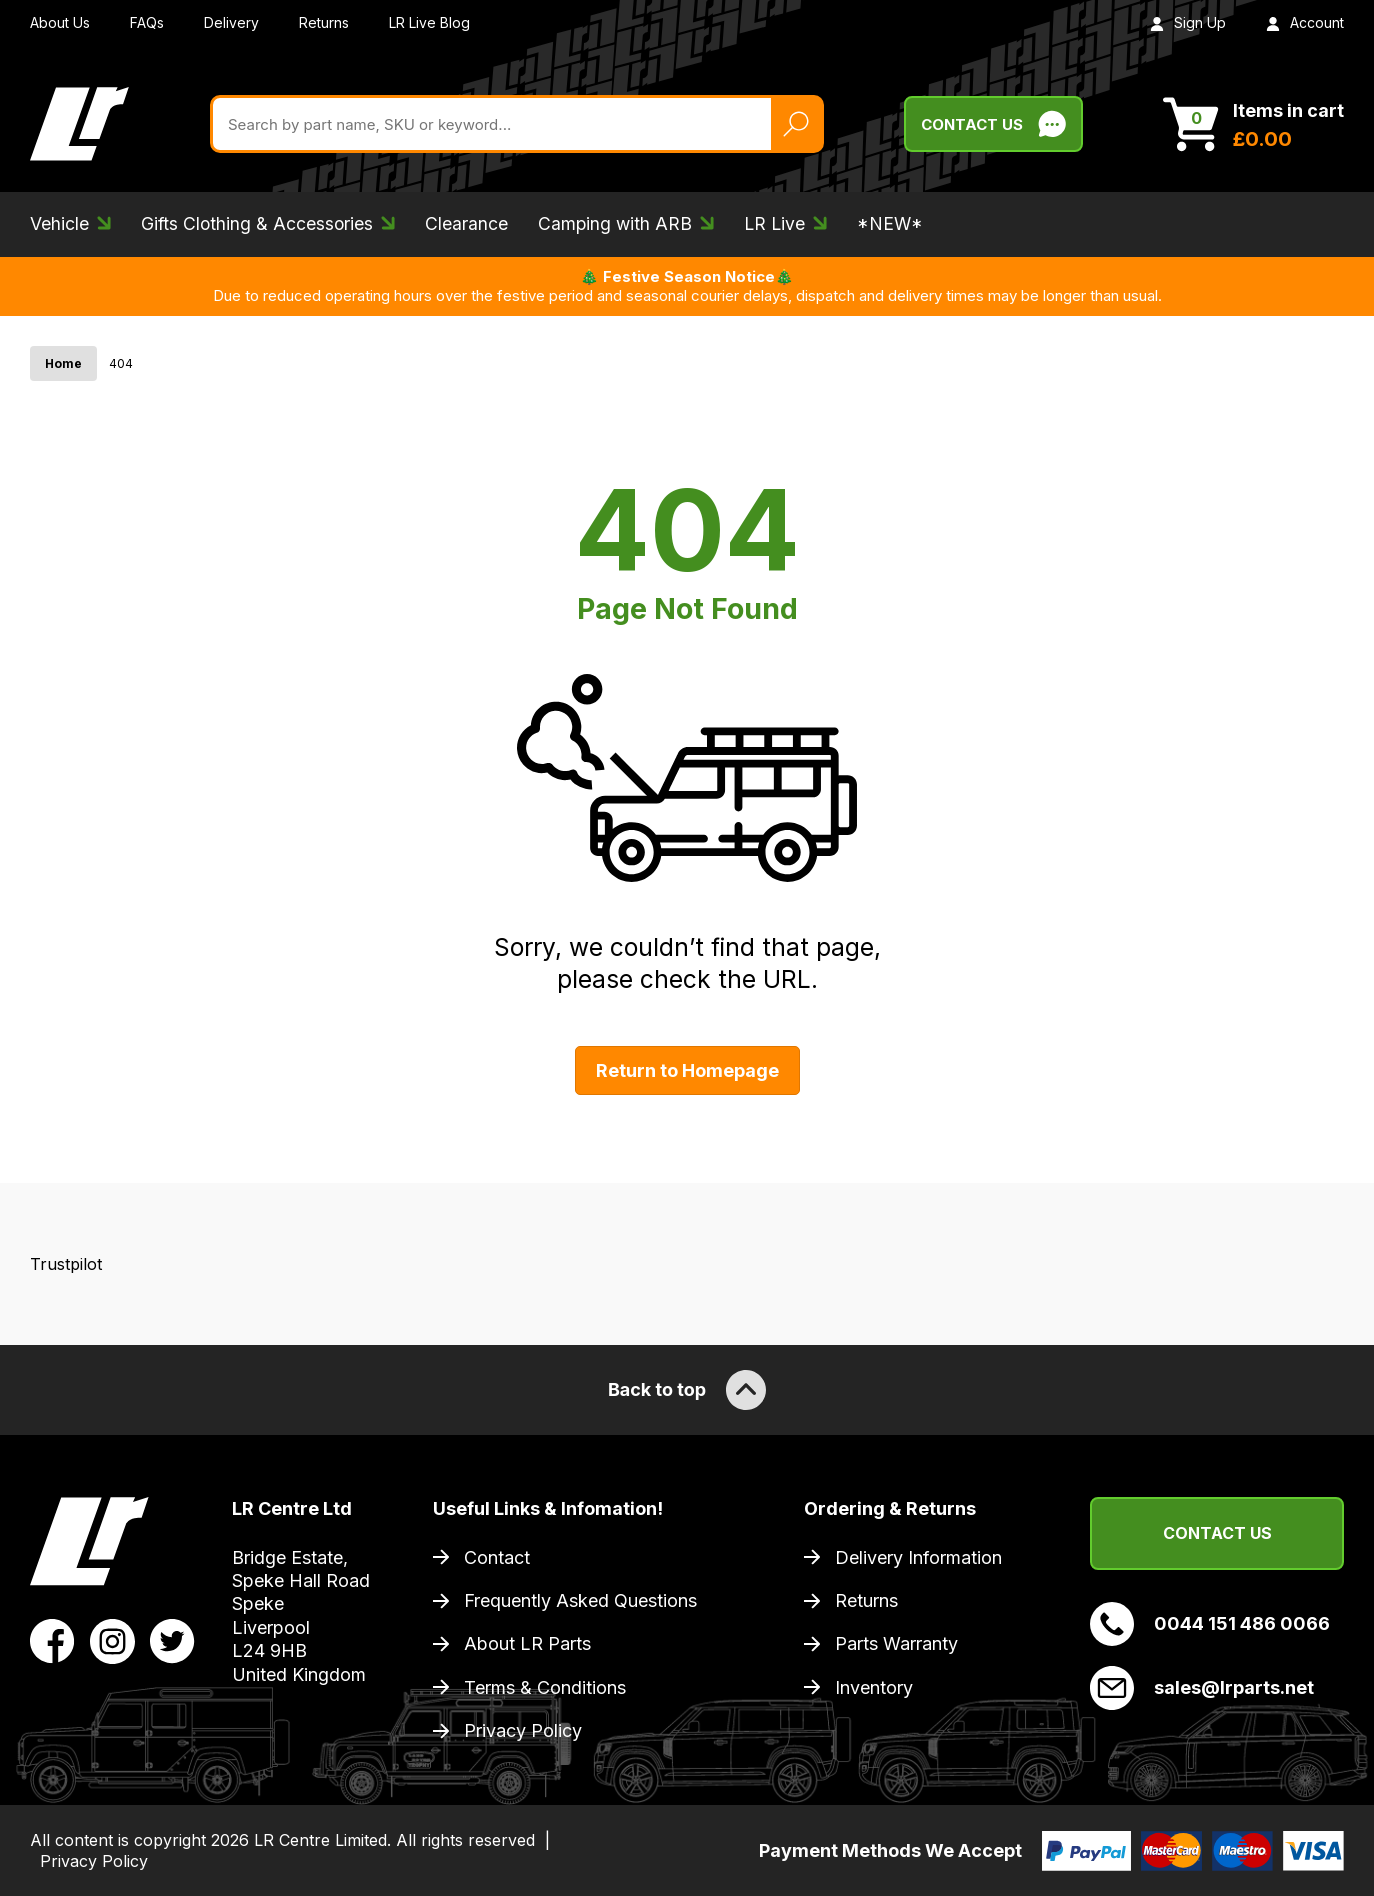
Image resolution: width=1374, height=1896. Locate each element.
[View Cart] (1253, 124)
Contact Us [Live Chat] (993, 124)
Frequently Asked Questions (580, 1600)
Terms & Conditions (545, 1687)
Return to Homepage (687, 1070)
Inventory (874, 1687)
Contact (497, 1557)
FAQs (147, 22)
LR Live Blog (429, 22)
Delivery (231, 22)
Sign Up (1188, 22)
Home (63, 363)
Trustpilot (66, 56)
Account (1305, 22)
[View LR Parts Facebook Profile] (52, 1640)
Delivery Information (918, 1557)
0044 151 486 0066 (1210, 1624)
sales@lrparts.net (1202, 1688)
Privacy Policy (523, 1730)
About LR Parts (527, 1643)
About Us (60, 22)
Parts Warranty (896, 1643)
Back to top (687, 1390)
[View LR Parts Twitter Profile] (172, 1640)
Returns (324, 22)
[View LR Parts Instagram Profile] (112, 1640)
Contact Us (1217, 1533)
